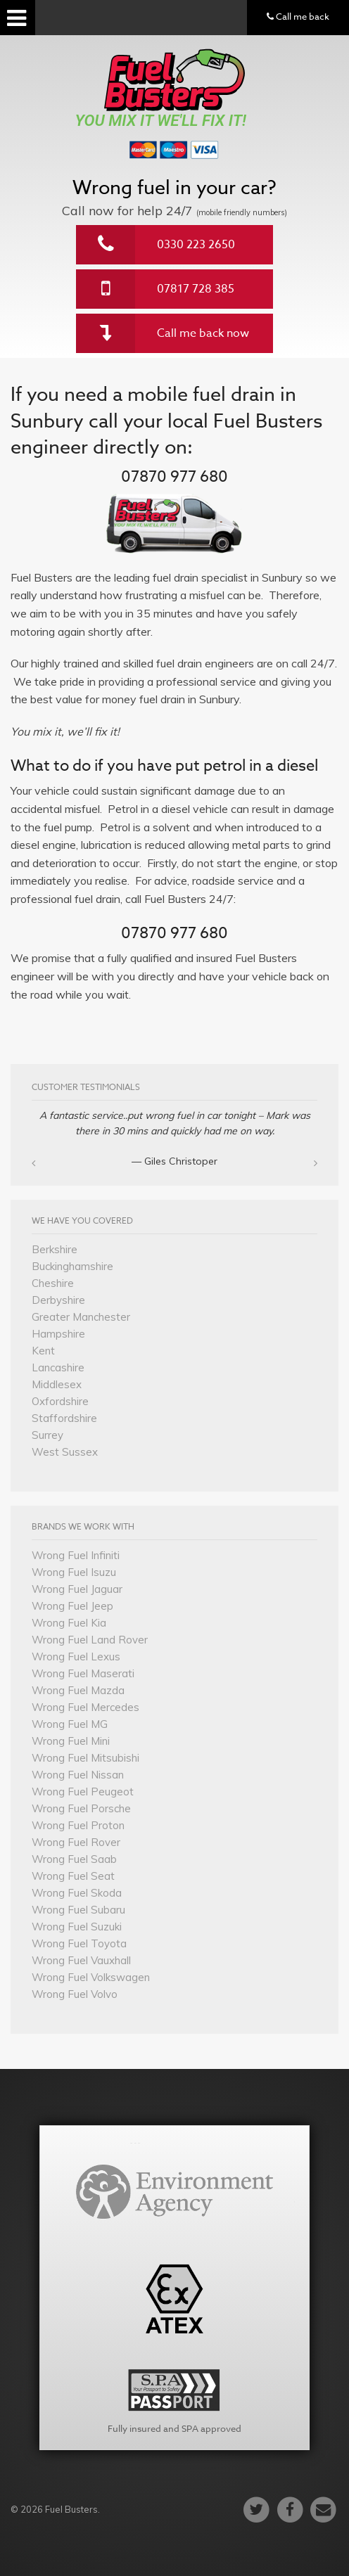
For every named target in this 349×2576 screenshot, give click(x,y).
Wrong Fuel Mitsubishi (85, 1757)
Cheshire (53, 1283)
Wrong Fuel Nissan (78, 1774)
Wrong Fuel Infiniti (76, 1555)
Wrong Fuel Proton (78, 1825)
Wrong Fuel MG (70, 1724)
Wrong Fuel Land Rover (90, 1639)
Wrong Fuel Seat (73, 1876)
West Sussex (65, 1452)
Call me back (298, 16)
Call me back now (203, 333)
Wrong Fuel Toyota (79, 1943)
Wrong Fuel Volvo (75, 1994)
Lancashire (58, 1367)
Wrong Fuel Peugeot (83, 1791)
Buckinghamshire (72, 1266)
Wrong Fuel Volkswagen (91, 1977)
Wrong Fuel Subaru (78, 1909)
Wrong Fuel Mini (71, 1741)
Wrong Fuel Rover (76, 1842)
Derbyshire (58, 1300)
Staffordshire (64, 1418)
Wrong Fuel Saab (74, 1859)
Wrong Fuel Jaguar (77, 1589)
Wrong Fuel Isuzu (74, 1572)
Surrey (47, 1435)
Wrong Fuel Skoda (77, 1892)
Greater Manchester (81, 1317)
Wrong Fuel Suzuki (77, 1926)
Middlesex (57, 1384)
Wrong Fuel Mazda (78, 1690)
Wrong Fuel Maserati (83, 1673)
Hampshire (58, 1333)
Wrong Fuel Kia (69, 1622)
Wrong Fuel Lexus (76, 1656)
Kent (43, 1350)
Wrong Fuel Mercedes (85, 1707)
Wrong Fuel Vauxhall (81, 1960)
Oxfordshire (60, 1401)
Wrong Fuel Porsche (81, 1808)
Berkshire (54, 1249)
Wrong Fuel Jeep (72, 1606)
